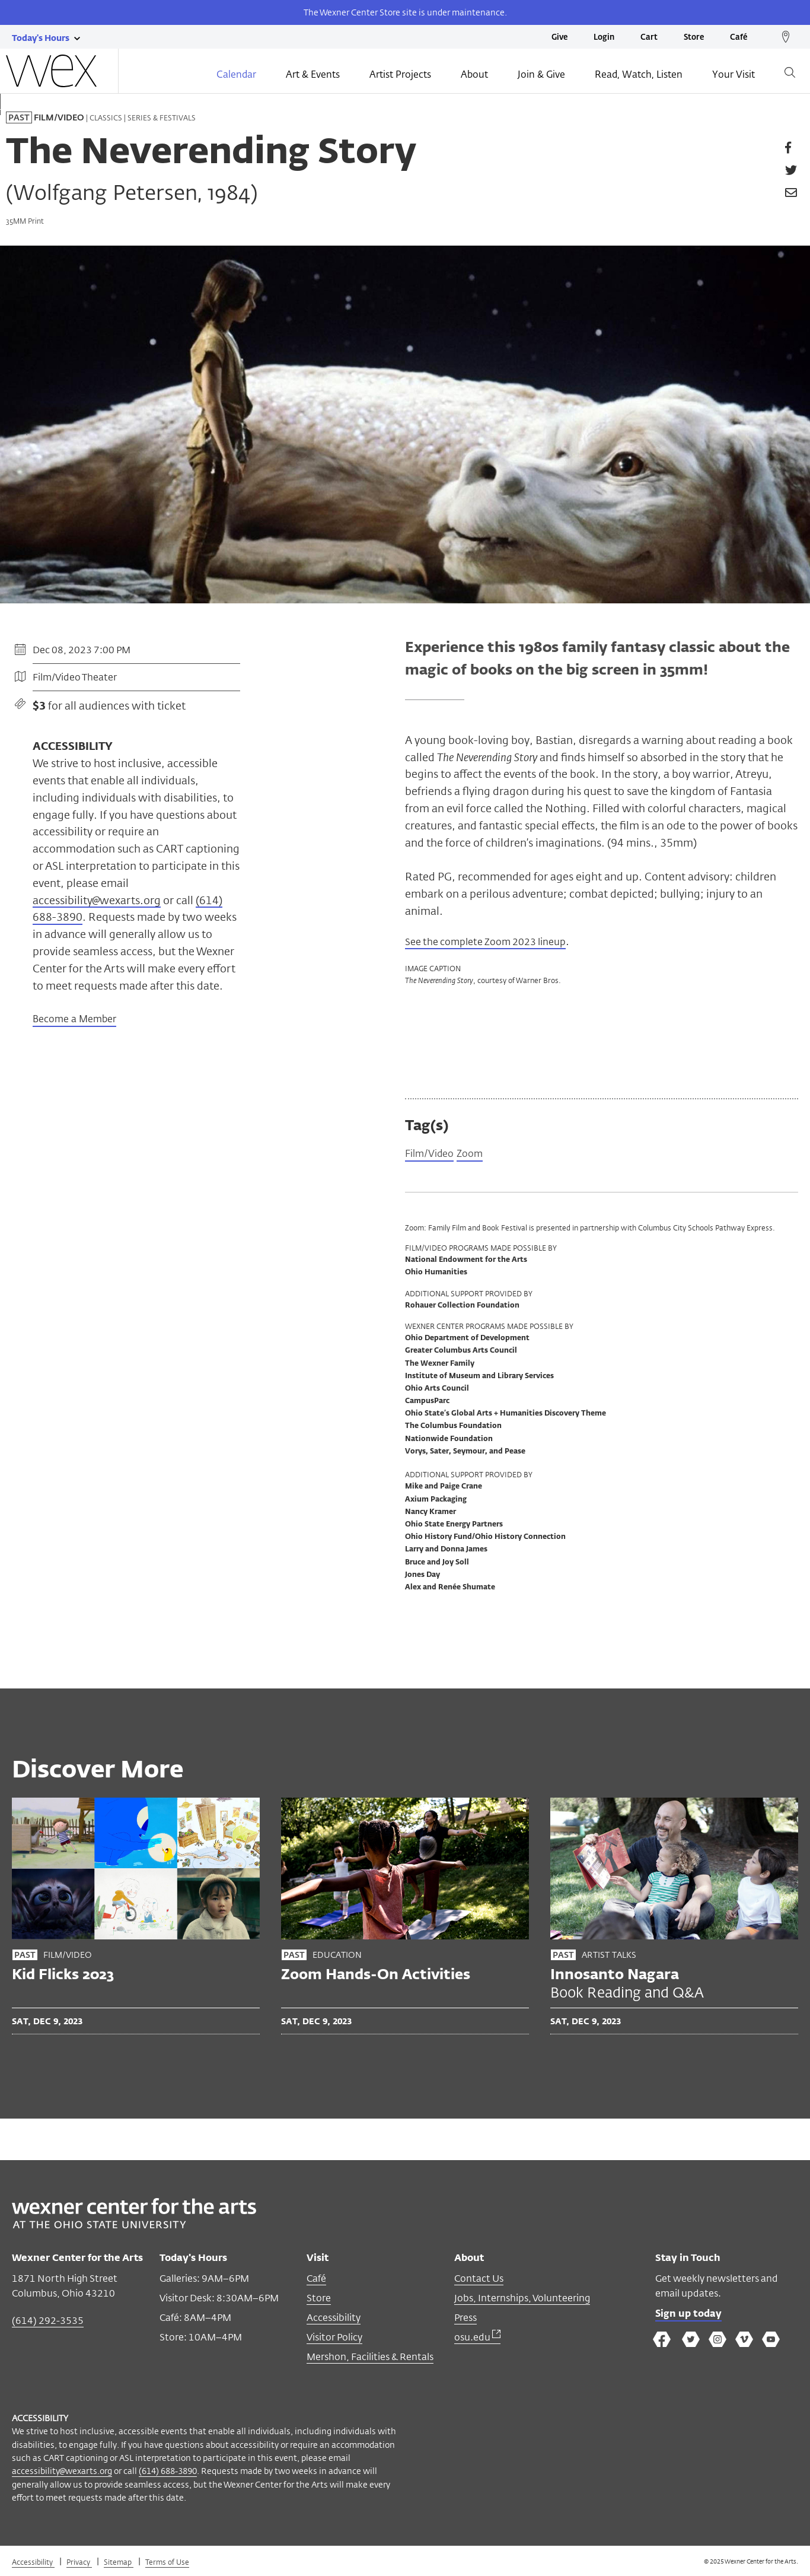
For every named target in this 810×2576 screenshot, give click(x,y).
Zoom (476, 1154)
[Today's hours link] (40, 37)
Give (559, 38)
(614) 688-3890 (168, 2472)
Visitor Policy (334, 2338)
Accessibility (334, 2319)
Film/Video (432, 1154)
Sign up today (688, 2315)
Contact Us (478, 2279)
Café (738, 38)
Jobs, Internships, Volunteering (522, 2299)
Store (694, 38)
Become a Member (74, 1020)
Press (465, 2319)
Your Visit (733, 75)
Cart (649, 38)
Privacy (79, 2563)
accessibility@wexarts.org (97, 900)
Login (604, 38)
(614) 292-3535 (48, 2322)
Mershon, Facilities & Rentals (370, 2358)
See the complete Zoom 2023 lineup (495, 941)
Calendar (236, 75)
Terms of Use (167, 2563)
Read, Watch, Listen (639, 75)
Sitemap (118, 2563)
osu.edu (477, 2338)
